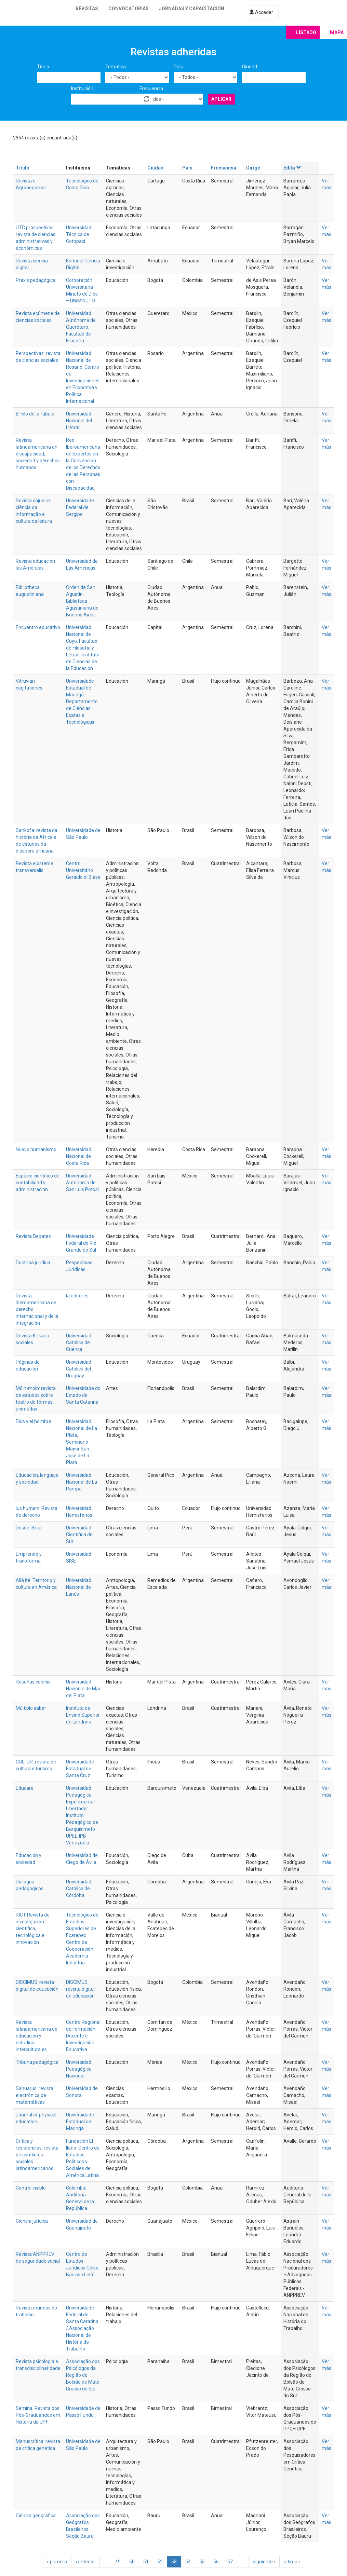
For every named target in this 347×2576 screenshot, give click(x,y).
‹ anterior (85, 2561)
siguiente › (264, 2561)
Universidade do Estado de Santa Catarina (83, 1395)
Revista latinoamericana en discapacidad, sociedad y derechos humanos (38, 453)
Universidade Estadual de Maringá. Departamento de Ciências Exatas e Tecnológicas (82, 701)
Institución (82, 88)
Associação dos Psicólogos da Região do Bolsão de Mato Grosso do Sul (83, 2375)
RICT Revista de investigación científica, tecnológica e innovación (33, 1928)
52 (160, 2561)
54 (188, 2561)
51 (146, 2561)
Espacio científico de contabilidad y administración (37, 1182)
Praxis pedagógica (35, 280)
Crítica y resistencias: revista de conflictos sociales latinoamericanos (37, 2154)
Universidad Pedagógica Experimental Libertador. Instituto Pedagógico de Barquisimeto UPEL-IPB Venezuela (82, 1815)
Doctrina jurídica (33, 1262)
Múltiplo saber (31, 1708)
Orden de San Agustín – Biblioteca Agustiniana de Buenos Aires (82, 601)
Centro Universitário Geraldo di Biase (83, 870)
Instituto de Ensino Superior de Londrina (83, 1715)
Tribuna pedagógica (37, 2062)
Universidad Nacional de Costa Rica (78, 1156)
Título (43, 66)
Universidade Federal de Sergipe (80, 507)
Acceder (261, 12)
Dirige (253, 168)
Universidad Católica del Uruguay (78, 1368)
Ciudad (249, 66)
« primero (56, 2561)
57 (230, 2561)
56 (216, 2561)
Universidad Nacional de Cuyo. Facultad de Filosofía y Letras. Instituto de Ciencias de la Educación (82, 648)
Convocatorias (128, 8)
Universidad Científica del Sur (80, 1534)
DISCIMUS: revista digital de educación (80, 1989)
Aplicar (221, 99)
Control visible (31, 2188)
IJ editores (77, 1295)
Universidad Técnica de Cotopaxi (78, 234)
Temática (115, 66)
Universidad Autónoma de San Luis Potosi (82, 1182)
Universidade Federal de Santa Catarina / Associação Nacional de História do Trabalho (82, 2328)
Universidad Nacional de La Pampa (81, 1481)
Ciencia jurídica (32, 2221)
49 (118, 2561)
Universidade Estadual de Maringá (80, 2121)
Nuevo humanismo (36, 1149)
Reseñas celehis (33, 1682)
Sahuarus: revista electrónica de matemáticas (34, 2095)
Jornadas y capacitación (191, 8)
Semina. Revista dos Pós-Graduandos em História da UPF (38, 2415)
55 (202, 2561)
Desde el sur (29, 1527)
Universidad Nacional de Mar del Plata (83, 1688)
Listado (306, 32)
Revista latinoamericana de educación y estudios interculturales (36, 2035)
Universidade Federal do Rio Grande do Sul (81, 1243)
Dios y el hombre (33, 1421)
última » (292, 2561)
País (178, 66)
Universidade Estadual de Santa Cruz (80, 1768)
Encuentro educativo (38, 627)
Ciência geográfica (36, 2515)
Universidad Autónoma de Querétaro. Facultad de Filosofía (81, 327)
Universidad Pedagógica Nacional (79, 2068)
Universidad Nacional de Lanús (78, 1587)
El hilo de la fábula (35, 414)
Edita (292, 168)
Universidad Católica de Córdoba (78, 1888)
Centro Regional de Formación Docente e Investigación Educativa (83, 2035)
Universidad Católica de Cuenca (78, 1342)
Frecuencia (151, 88)
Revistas (87, 8)
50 (132, 2561)
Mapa (337, 32)
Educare (25, 1788)
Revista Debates (33, 1236)
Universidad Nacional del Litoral (79, 420)
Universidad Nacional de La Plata (81, 1428)
